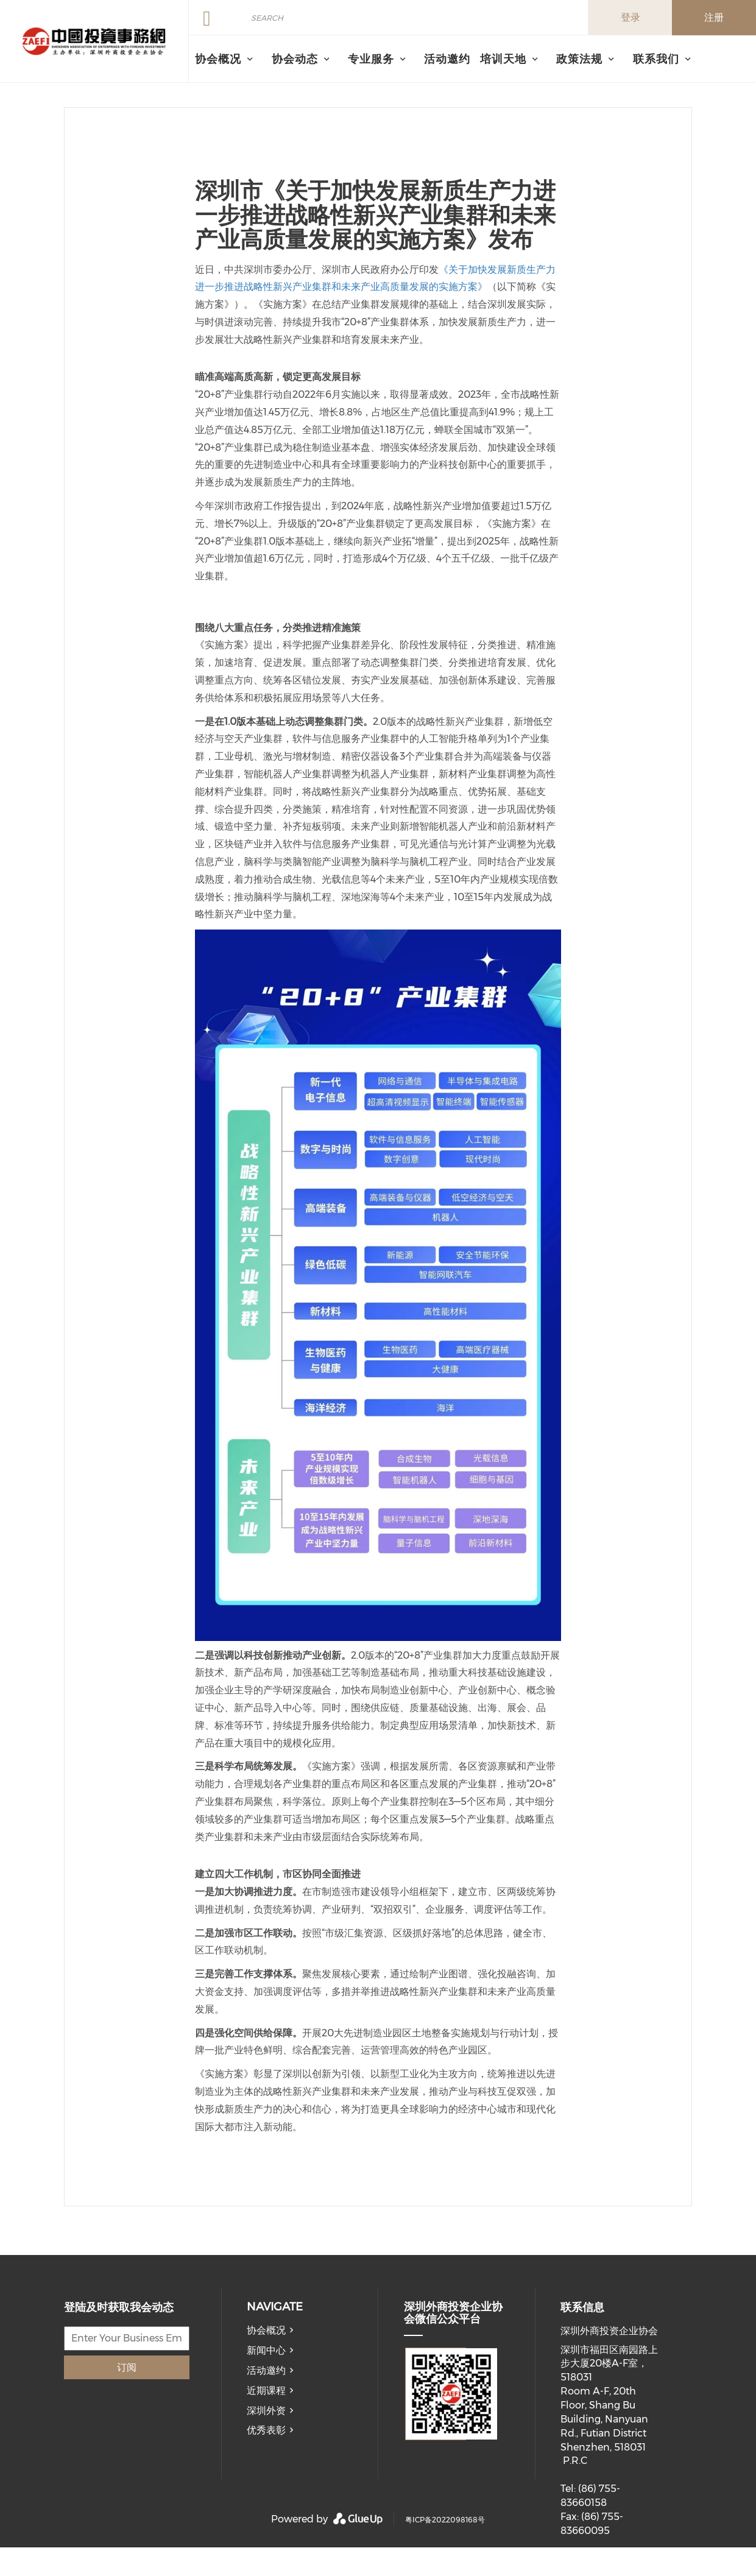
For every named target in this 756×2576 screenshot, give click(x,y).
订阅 (126, 2367)
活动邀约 (447, 59)
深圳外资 (266, 2410)
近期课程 (266, 2390)
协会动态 (295, 59)
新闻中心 (266, 2350)
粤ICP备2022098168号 (445, 2519)
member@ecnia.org (607, 2568)
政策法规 (579, 59)
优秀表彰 (266, 2430)
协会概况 (266, 2330)
